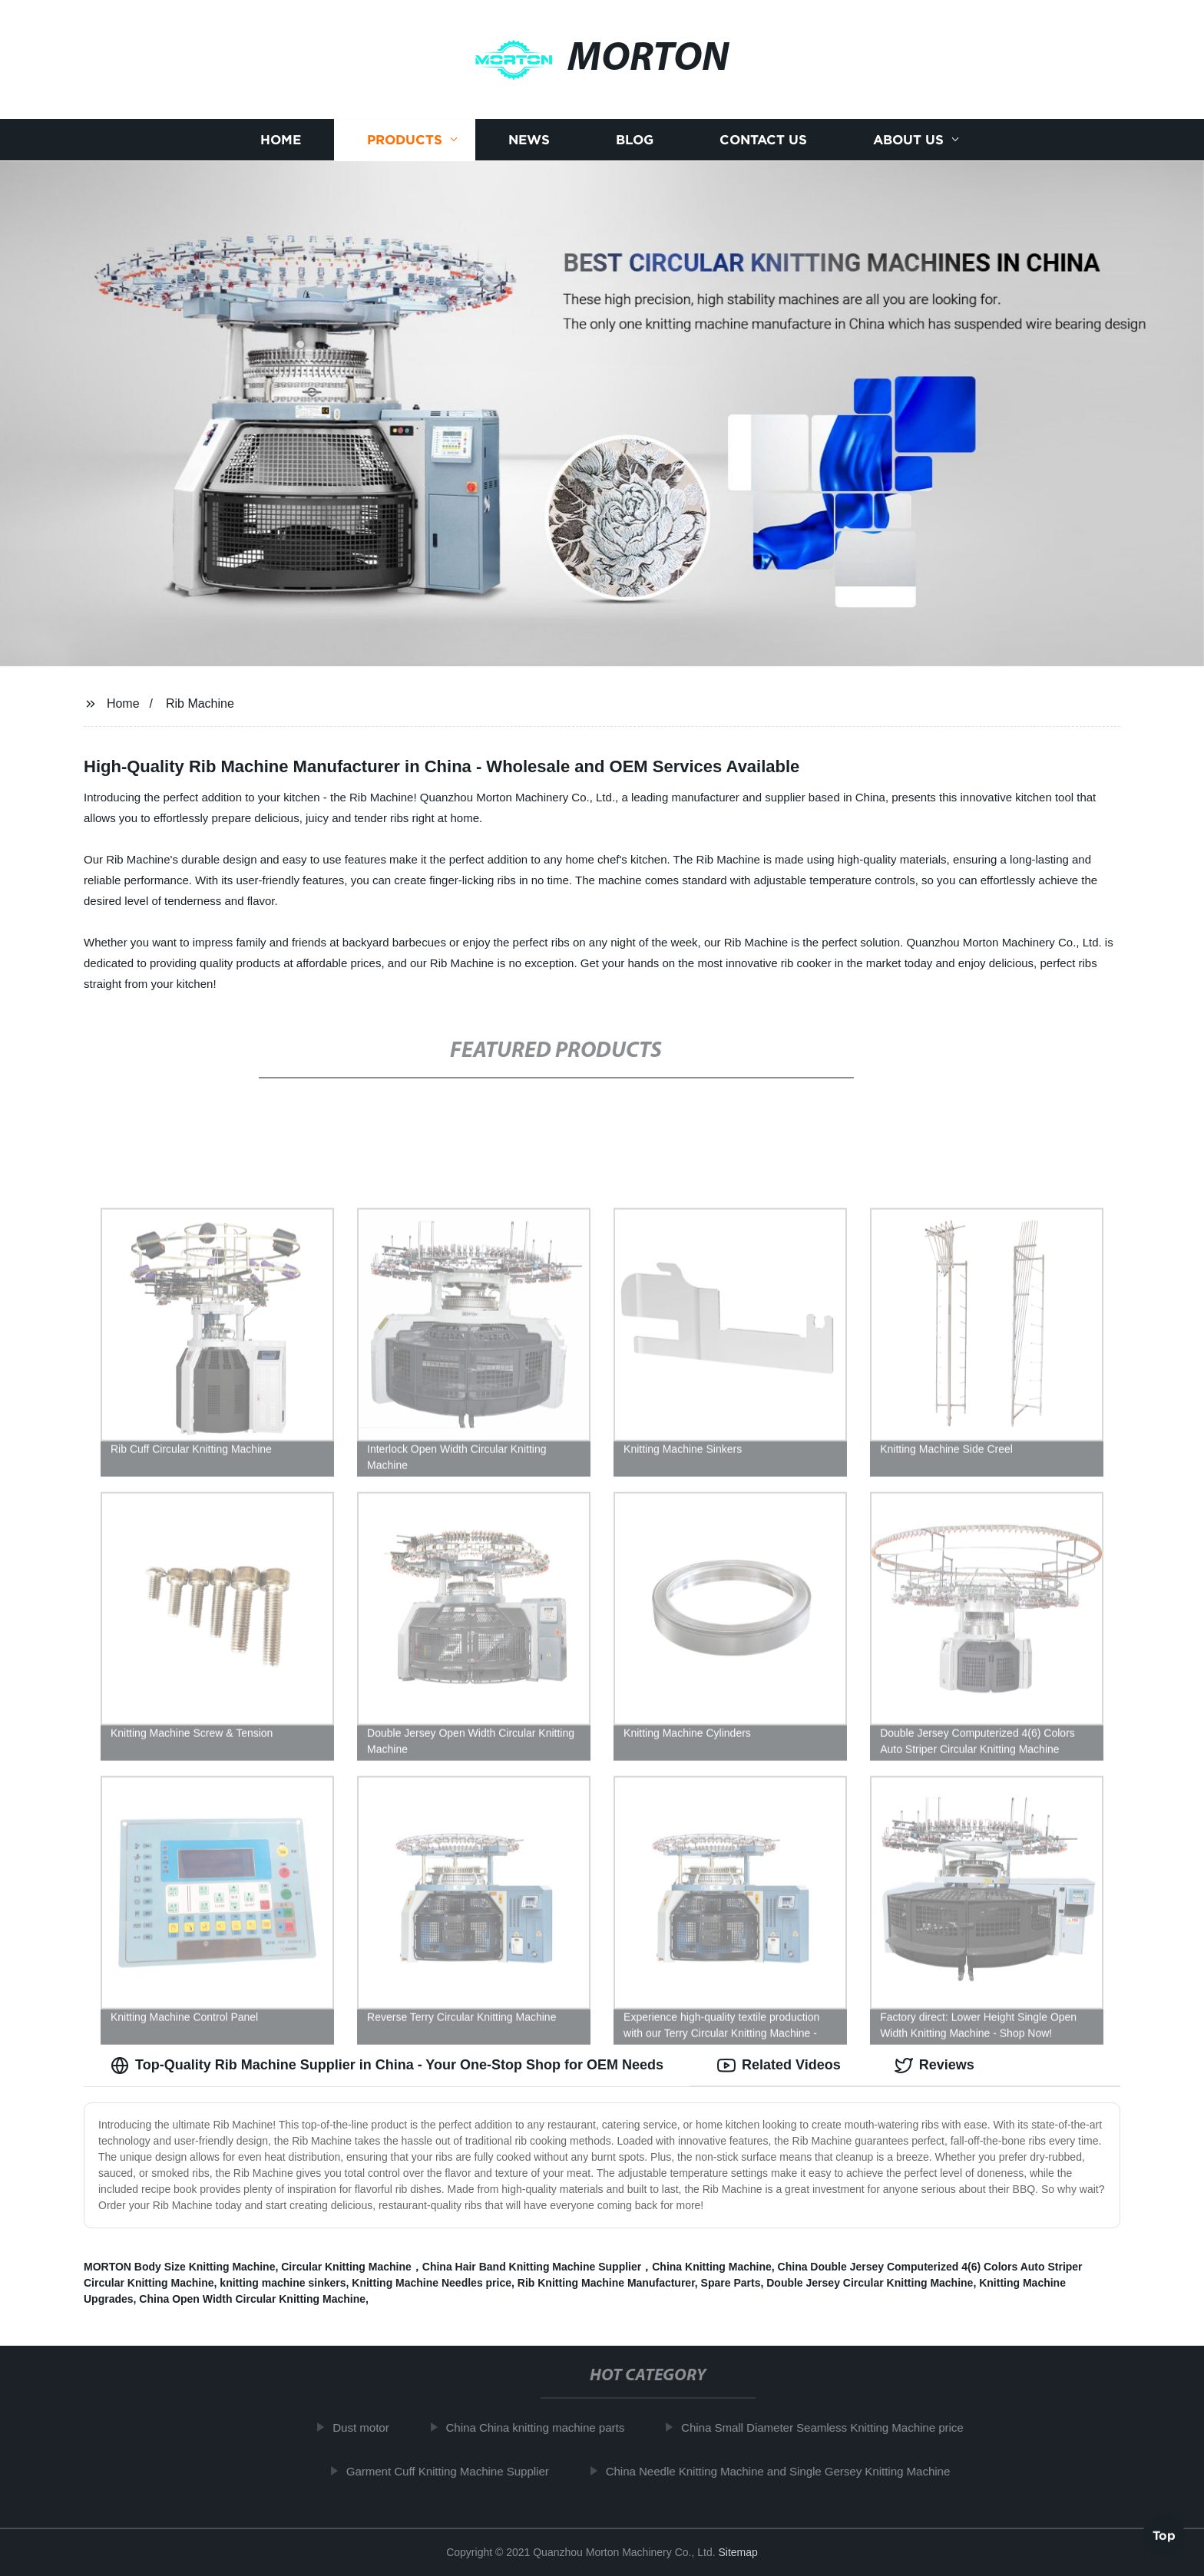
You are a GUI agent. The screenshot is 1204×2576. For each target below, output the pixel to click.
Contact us (763, 140)
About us (908, 140)
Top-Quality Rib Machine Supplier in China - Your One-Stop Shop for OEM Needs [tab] (387, 2065)
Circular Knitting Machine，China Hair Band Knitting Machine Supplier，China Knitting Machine (526, 2267)
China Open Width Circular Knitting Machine (252, 2299)
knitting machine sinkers (283, 2283)
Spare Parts (731, 2283)
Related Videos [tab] (779, 2065)
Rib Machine (200, 703)
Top (1164, 2534)
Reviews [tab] (934, 2065)
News (529, 140)
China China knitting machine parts (544, 2427)
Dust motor (369, 2427)
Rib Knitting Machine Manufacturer (606, 2283)
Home (280, 140)
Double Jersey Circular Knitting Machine (869, 2283)
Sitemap (737, 2552)
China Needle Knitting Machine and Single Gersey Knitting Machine (786, 2471)
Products (404, 140)
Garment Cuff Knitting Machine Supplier (456, 2471)
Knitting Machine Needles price (431, 2283)
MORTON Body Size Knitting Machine (179, 2267)
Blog (634, 140)
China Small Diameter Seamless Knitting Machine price (831, 2427)
